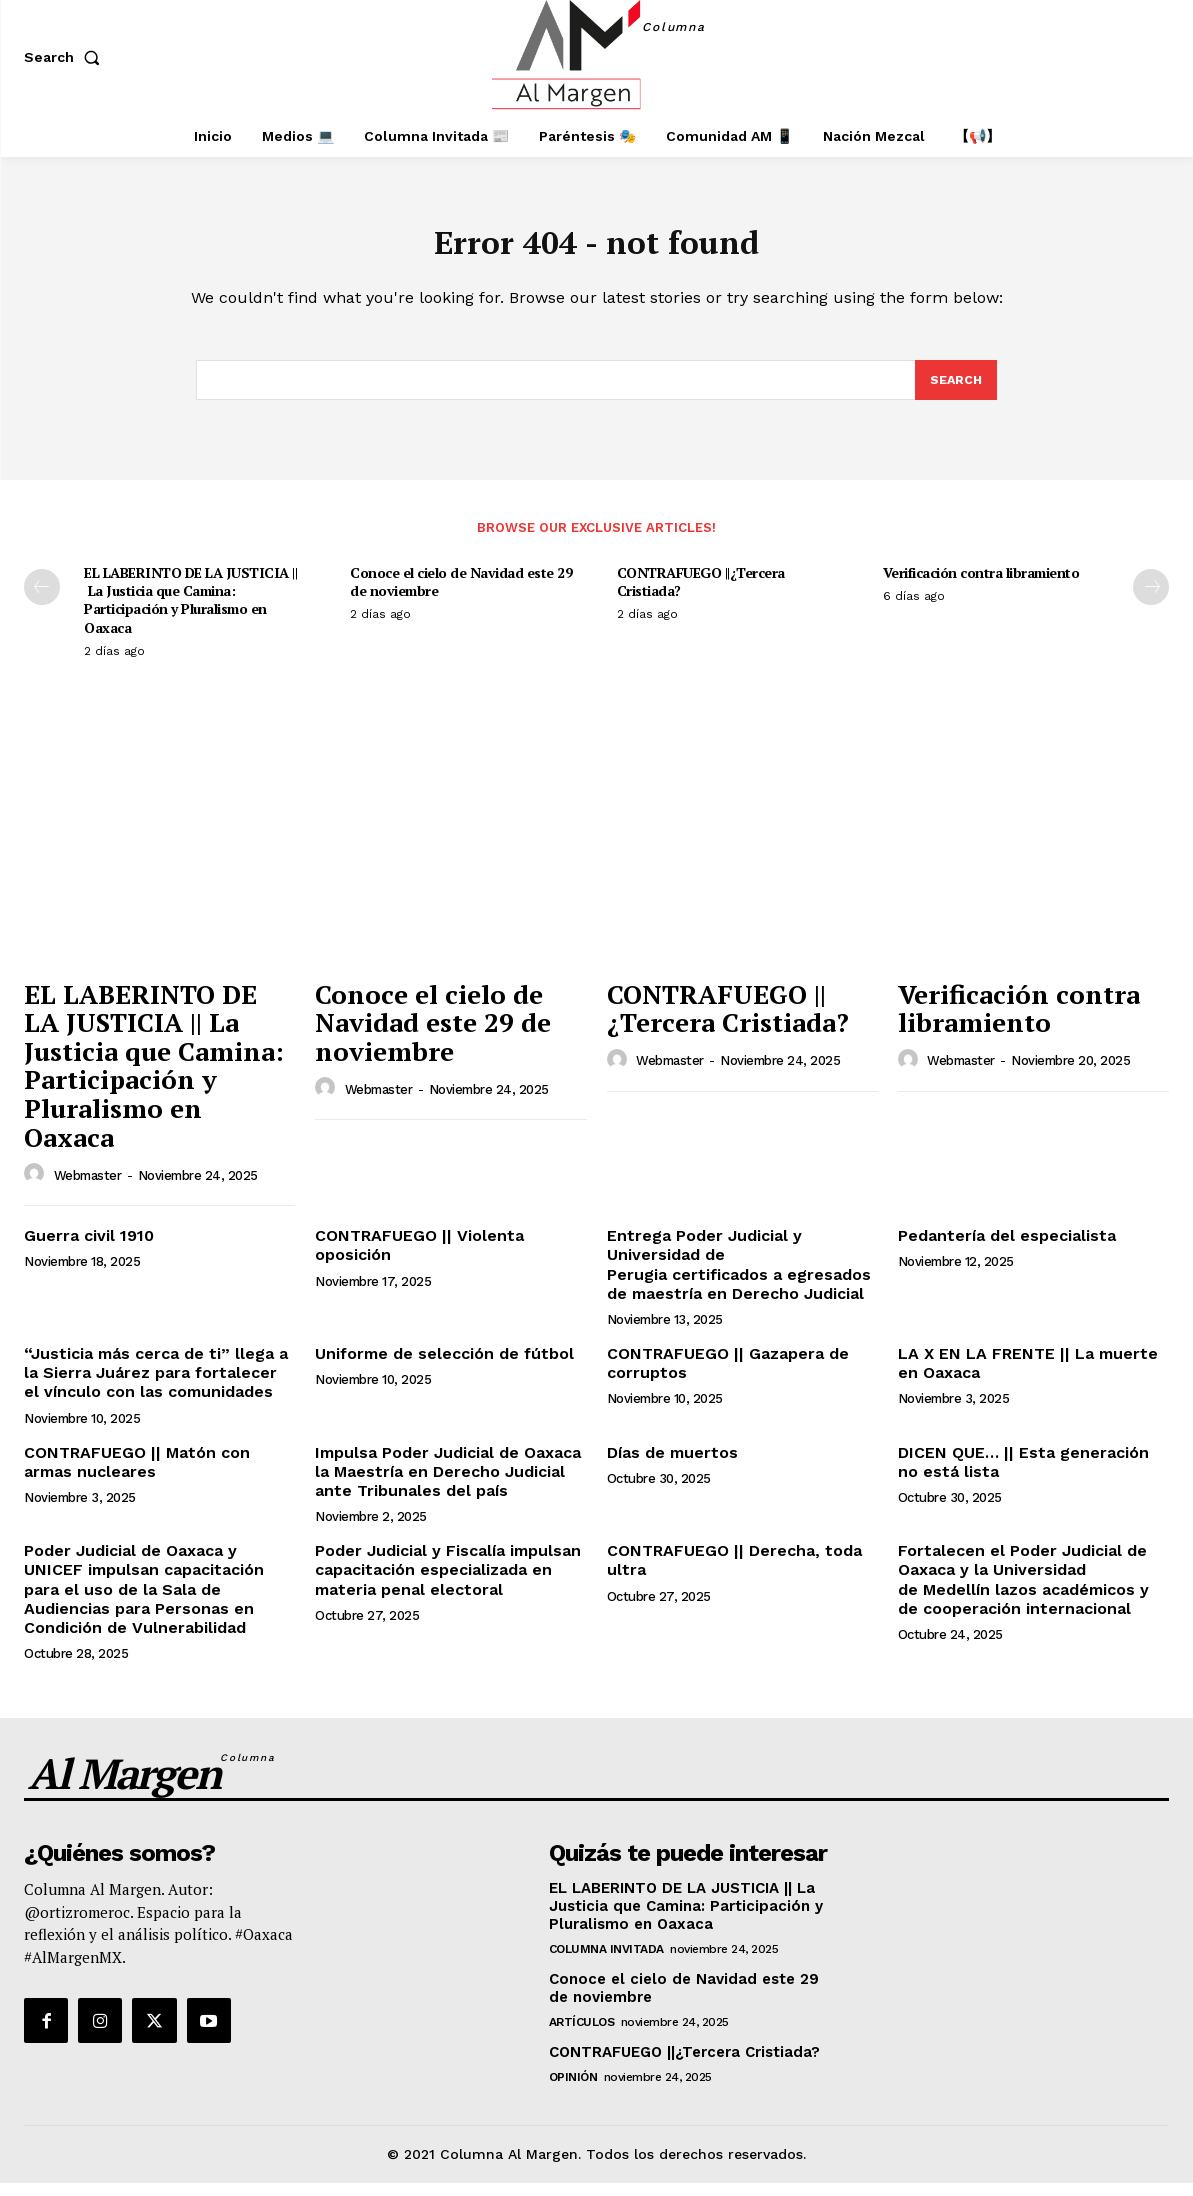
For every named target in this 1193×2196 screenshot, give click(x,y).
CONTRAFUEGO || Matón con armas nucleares (137, 1475)
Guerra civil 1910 (89, 1248)
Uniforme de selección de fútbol (444, 1366)
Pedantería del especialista (1007, 1248)
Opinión (573, 2090)
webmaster (88, 1188)
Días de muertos (672, 1465)
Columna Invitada (606, 1962)
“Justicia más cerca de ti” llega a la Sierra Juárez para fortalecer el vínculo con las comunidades (156, 1385)
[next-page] (1151, 600)
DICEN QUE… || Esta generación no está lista (1023, 1475)
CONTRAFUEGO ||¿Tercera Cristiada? (701, 594)
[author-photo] (37, 1187)
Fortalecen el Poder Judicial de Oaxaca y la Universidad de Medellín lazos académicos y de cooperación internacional (1023, 1592)
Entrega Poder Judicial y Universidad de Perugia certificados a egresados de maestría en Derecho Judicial (739, 1277)
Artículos (582, 2035)
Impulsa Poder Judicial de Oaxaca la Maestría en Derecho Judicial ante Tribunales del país (448, 1484)
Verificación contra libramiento (981, 585)
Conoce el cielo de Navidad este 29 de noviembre (461, 594)
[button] (66, 57)
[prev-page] (42, 600)
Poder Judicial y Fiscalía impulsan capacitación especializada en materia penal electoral (448, 1582)
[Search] (955, 392)
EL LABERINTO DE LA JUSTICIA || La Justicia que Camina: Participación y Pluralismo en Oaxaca (190, 613)
